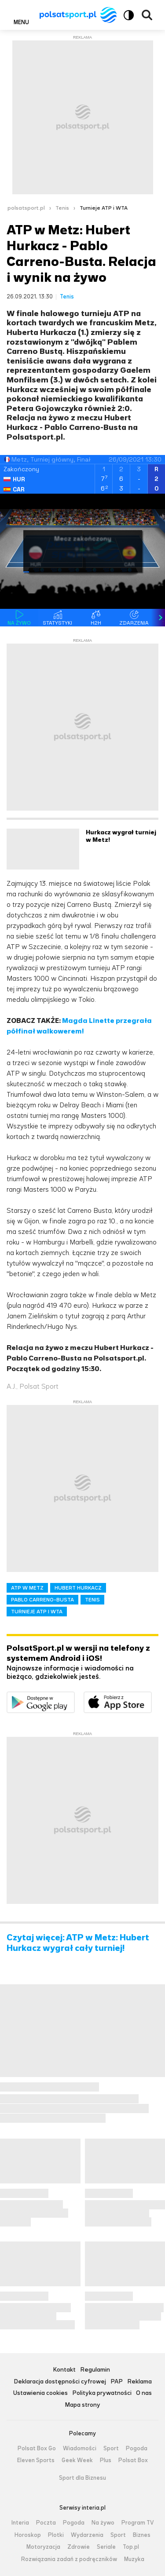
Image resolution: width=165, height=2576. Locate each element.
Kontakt (64, 2370)
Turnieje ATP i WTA (104, 208)
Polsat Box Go (37, 2448)
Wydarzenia (87, 2535)
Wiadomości (79, 2448)
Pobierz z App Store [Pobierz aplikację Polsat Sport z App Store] (151, 1697)
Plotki (56, 2535)
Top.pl (131, 2547)
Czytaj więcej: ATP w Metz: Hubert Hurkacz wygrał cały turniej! (78, 1943)
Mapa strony (82, 2405)
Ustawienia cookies (40, 2393)
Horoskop (28, 2535)
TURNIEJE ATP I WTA (36, 1611)
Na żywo (103, 2522)
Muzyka (134, 2559)
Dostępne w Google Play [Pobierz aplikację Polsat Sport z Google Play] (74, 1697)
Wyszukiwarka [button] (147, 15)
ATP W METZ (27, 1587)
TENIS (92, 1599)
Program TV (137, 2522)
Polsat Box (133, 2460)
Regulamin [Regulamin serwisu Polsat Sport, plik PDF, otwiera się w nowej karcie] (95, 2370)
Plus (105, 2460)
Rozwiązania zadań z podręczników (69, 2559)
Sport (111, 2448)
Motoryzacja (43, 2547)
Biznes (141, 2535)
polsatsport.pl (26, 208)
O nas (144, 2393)
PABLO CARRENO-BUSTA (42, 1599)
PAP (116, 2382)
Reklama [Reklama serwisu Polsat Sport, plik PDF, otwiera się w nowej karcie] (139, 2382)
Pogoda (136, 2448)
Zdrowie (78, 2547)
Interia (20, 2522)
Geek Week (77, 2460)
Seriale (106, 2547)
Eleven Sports (36, 2460)
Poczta (46, 2522)
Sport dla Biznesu (82, 2477)
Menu (21, 21)
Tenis (62, 208)
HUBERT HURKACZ (78, 1587)
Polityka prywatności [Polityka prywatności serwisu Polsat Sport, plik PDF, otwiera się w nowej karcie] (102, 2393)
